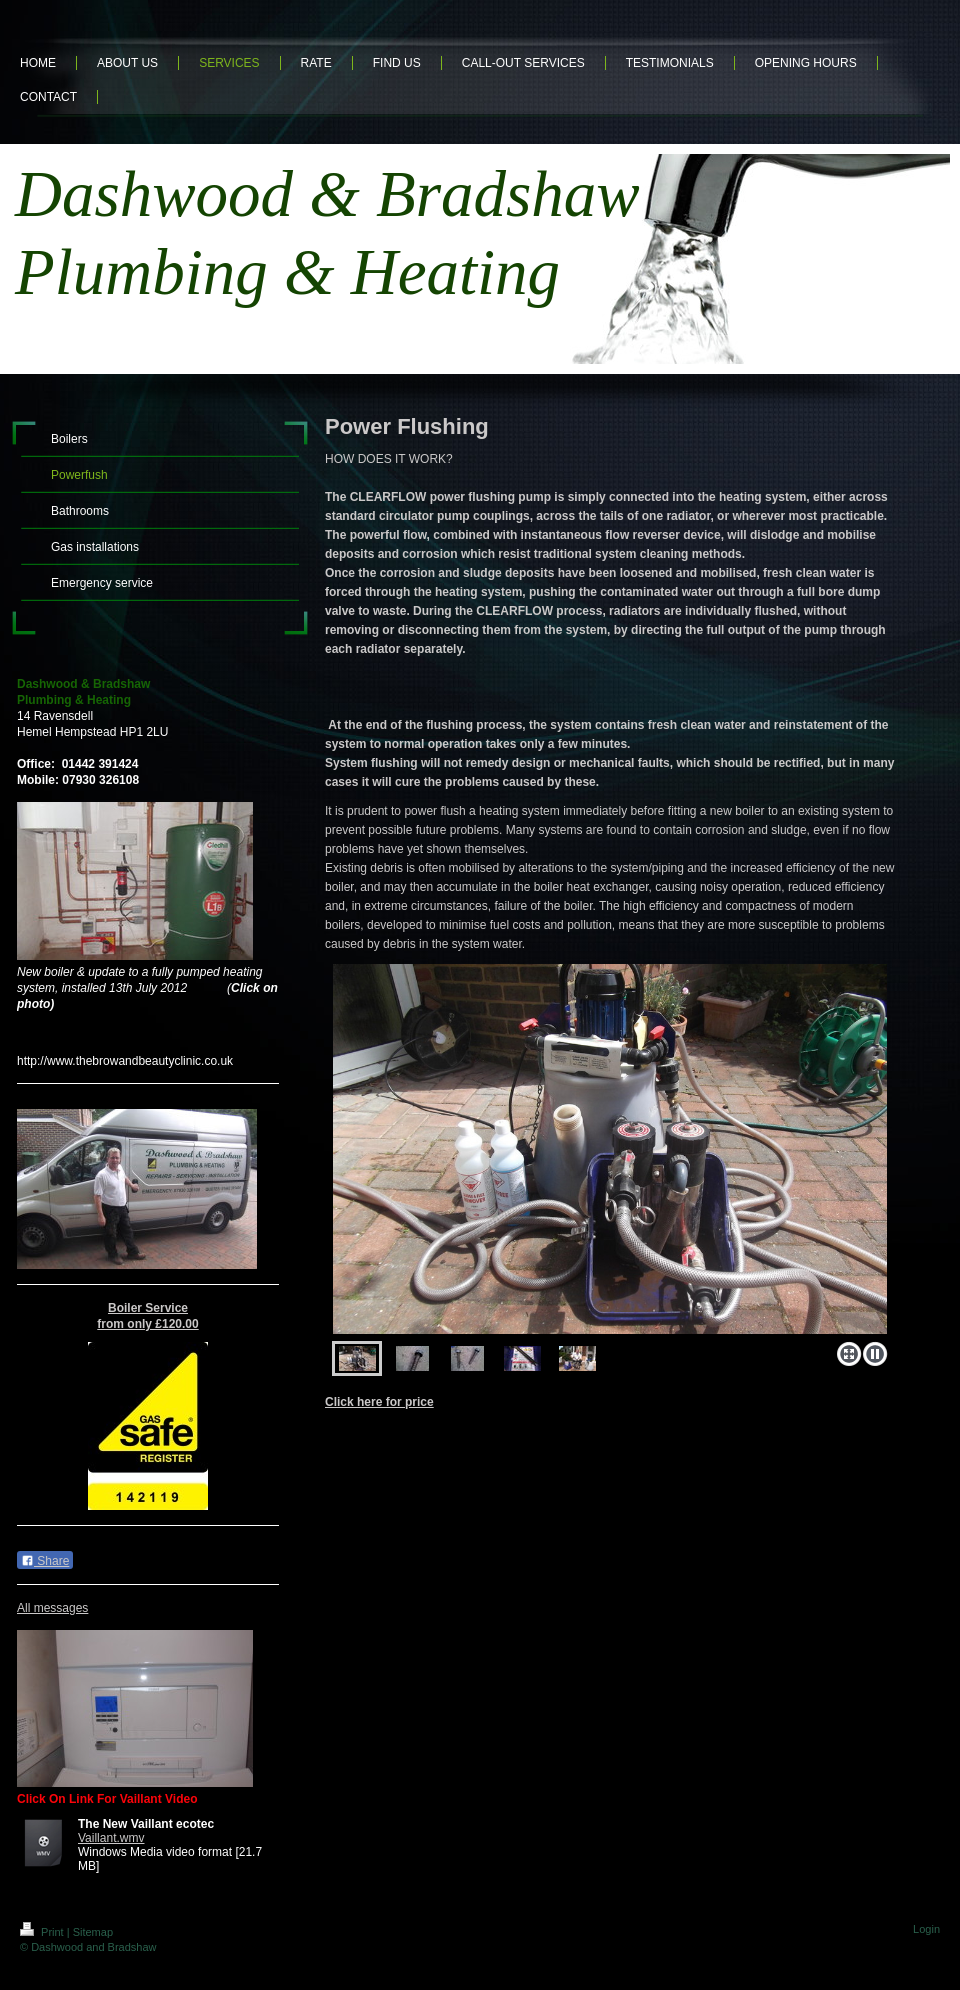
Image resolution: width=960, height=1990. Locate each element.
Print (43, 1932)
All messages (52, 1608)
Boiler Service (148, 1308)
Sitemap (93, 1932)
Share (45, 1561)
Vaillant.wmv (111, 1838)
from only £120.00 (147, 1324)
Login (926, 1929)
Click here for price (379, 1402)
